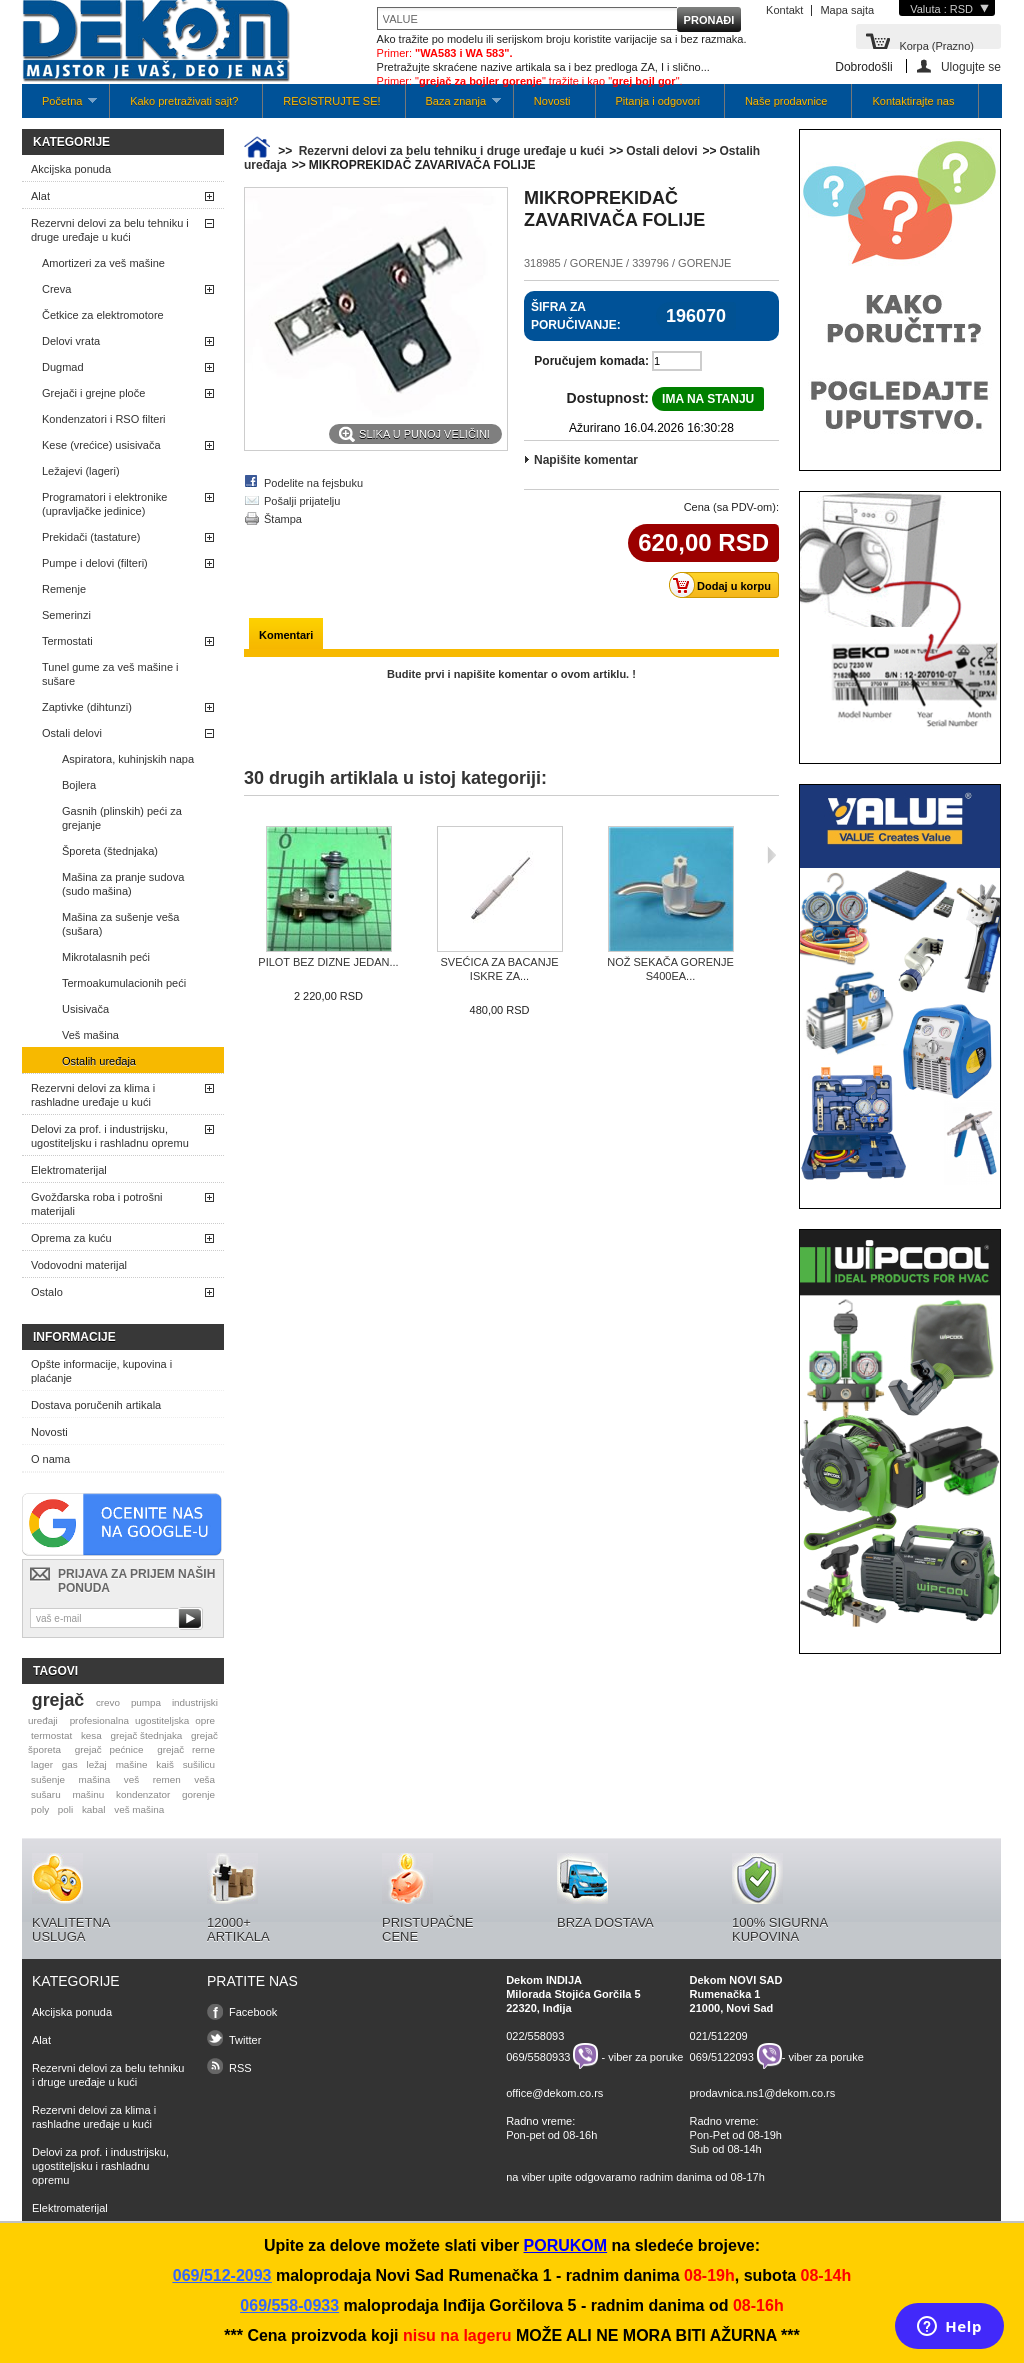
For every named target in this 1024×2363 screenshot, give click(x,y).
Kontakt (784, 10)
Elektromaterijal (69, 1170)
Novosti (552, 101)
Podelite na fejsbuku (313, 483)
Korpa (936, 44)
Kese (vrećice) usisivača (101, 445)
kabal (94, 1809)
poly (40, 1809)
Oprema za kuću (71, 1238)
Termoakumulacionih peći (124, 983)
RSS (240, 2068)
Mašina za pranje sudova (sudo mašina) (123, 884)
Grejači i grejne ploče (93, 393)
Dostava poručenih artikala (96, 1405)
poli (65, 1809)
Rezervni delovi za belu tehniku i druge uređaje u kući (110, 230)
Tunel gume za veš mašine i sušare (110, 674)
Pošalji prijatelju (302, 501)
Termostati (67, 641)
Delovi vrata (71, 341)
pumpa (146, 1702)
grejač (58, 1700)
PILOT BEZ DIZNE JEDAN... (328, 962)
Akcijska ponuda (71, 169)
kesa (91, 1735)
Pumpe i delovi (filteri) (95, 563)
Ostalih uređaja (99, 1061)
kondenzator (143, 1794)
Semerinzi (66, 615)
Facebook (253, 2012)
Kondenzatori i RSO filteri (104, 419)
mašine (132, 1764)
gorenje (198, 1794)
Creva (56, 289)
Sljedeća (771, 855)
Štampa (283, 519)
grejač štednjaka (146, 1735)
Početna (59, 106)
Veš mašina (90, 1035)
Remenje (64, 589)
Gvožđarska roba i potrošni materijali (96, 1204)
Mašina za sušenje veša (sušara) (120, 924)
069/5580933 (538, 2056)
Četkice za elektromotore (103, 315)
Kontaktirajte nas (913, 101)
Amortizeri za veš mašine (103, 263)
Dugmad (63, 367)
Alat (40, 196)
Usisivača (85, 1009)
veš (131, 1779)
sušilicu (199, 1764)
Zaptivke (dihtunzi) (87, 707)
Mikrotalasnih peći (106, 957)
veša (204, 1779)
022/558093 (535, 2036)
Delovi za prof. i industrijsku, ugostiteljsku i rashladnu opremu (110, 1136)
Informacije (74, 1337)
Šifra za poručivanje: (576, 316)
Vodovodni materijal (79, 1265)
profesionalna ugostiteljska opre (142, 1720)
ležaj (97, 1764)
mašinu (88, 1794)
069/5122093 (722, 2056)
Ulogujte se (971, 66)
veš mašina (139, 1809)
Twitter (245, 2040)
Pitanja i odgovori (658, 101)
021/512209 (719, 2036)
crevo (108, 1702)
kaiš (165, 1764)
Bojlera (79, 785)
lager (42, 1764)
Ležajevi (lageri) (81, 471)
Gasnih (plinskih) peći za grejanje (122, 818)
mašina (95, 1779)
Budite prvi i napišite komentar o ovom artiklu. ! (511, 674)
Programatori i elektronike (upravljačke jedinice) (104, 504)
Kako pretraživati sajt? (184, 101)
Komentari (286, 635)
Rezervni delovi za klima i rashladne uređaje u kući (93, 1095)
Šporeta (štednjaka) (110, 851)
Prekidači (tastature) (91, 537)
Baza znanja (453, 106)
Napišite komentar (586, 460)
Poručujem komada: (591, 361)
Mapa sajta (847, 10)
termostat (51, 1735)
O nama (50, 1459)
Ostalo (47, 1292)
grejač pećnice (109, 1749)
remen (167, 1779)
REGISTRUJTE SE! (331, 101)
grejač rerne (186, 1749)
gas (70, 1764)
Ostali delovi (72, 733)
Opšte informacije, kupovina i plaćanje (101, 1371)
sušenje (48, 1779)
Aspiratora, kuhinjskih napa (128, 759)
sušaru (46, 1794)
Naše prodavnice (786, 101)
